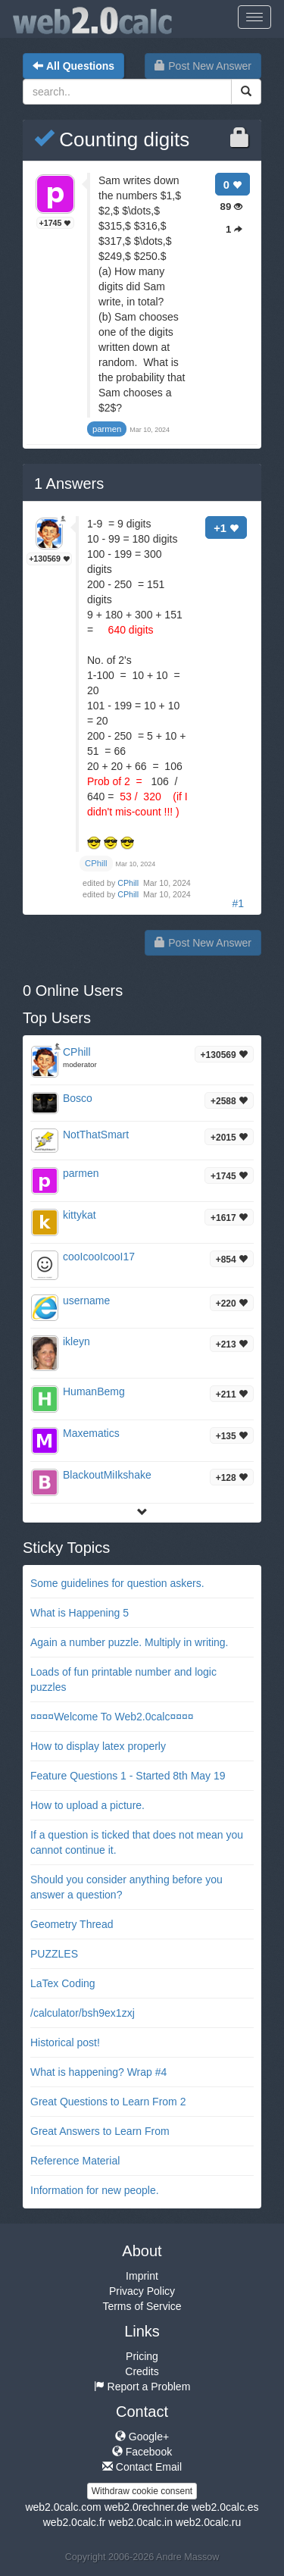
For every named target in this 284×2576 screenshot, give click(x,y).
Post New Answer (202, 66)
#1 (238, 903)
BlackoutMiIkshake (107, 1475)
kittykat (79, 1215)
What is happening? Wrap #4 (98, 2072)
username (86, 1300)
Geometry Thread (71, 1924)
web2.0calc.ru (208, 2522)
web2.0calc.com (63, 2507)
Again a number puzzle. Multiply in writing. (129, 1642)
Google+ (142, 2436)
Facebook (142, 2452)
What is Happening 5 (79, 1613)
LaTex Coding (62, 1983)
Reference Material (75, 2161)
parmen (80, 1173)
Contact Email (142, 2467)
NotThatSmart (96, 1134)
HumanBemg (94, 1391)
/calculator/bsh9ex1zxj (82, 2013)
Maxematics (91, 1433)
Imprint (142, 2276)
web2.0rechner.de (147, 2507)
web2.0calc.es (225, 2507)
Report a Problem (142, 2386)
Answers (69, 483)
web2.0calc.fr (74, 2522)
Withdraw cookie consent (142, 2491)
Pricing (142, 2356)
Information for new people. (94, 2190)
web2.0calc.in (140, 2522)
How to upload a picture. (87, 1805)
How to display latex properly (98, 1746)
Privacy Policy (142, 2291)
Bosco (77, 1098)
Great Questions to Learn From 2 (108, 2102)
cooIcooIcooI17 (99, 1256)
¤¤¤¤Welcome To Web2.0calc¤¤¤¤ (112, 1717)
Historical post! (65, 2042)
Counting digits (111, 139)
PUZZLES (54, 1954)
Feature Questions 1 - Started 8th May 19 (128, 1776)
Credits (141, 2371)
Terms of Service (141, 2306)
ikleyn (76, 1341)
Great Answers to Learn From (100, 2131)
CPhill (129, 882)
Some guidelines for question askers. (117, 1583)
